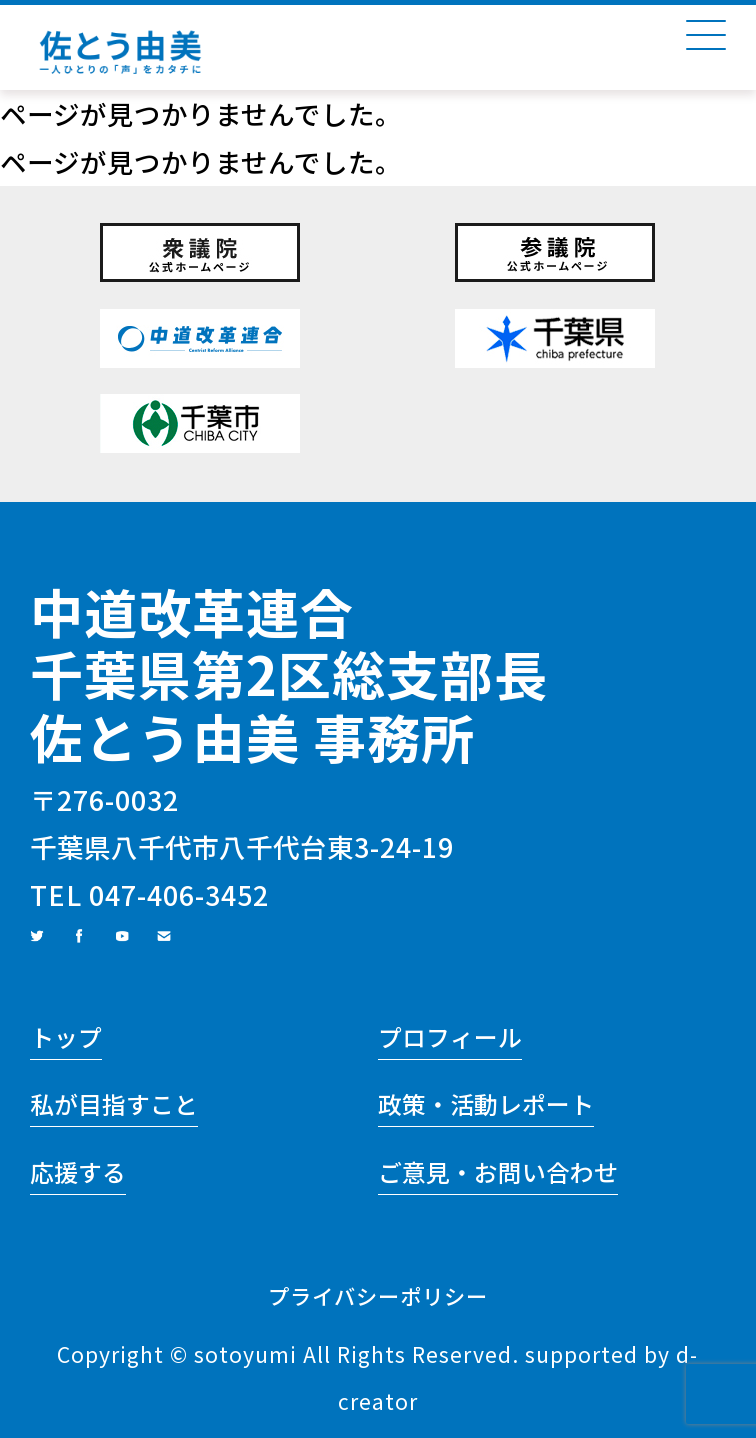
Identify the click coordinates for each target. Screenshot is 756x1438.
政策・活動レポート (486, 1103)
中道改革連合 (192, 611)
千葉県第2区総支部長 (289, 673)
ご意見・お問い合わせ (498, 1171)
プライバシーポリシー (378, 1295)
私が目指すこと (114, 1103)
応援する (78, 1171)
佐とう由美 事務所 (252, 736)
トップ (66, 1036)
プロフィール (450, 1036)
